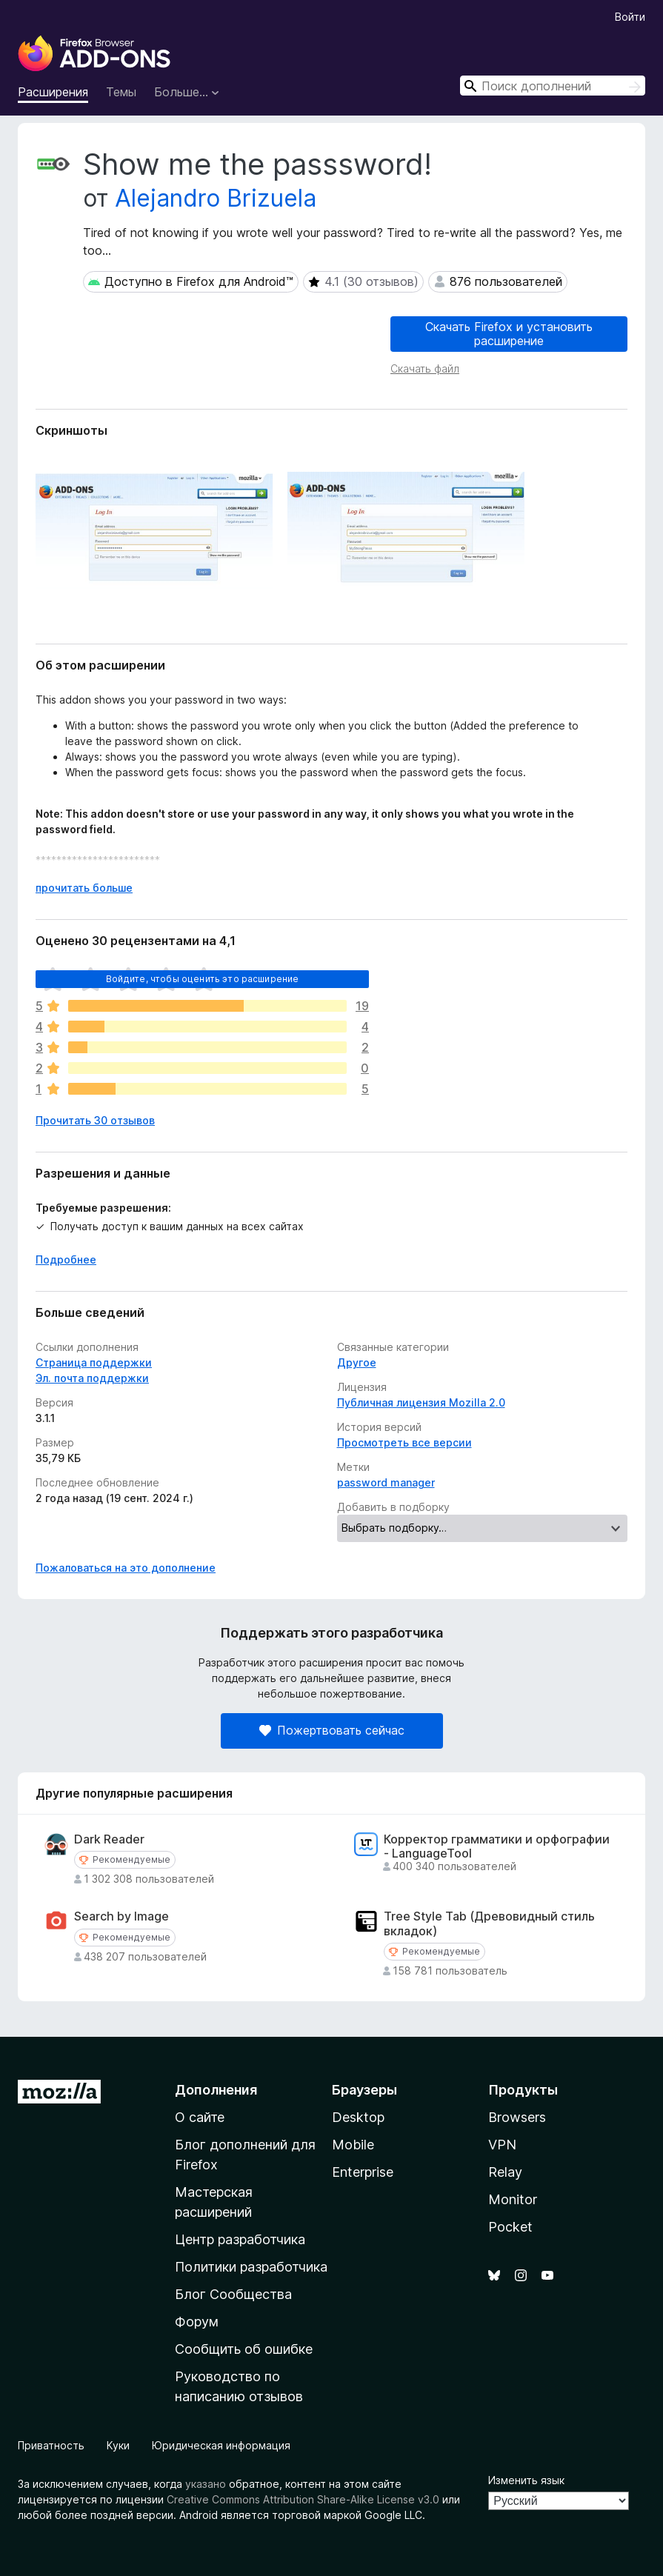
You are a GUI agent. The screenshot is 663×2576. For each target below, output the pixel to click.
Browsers (517, 2117)
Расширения (53, 91)
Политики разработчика (251, 2267)
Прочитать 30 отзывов (95, 1120)
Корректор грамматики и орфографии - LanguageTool (497, 1846)
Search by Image (121, 1916)
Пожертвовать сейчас (331, 1730)
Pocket (510, 2227)
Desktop (358, 2117)
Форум (197, 2321)
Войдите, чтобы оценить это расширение (202, 978)
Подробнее (66, 1259)
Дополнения (216, 2090)
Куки (118, 2445)
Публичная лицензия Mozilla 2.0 (421, 1402)
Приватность (51, 2445)
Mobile (353, 2144)
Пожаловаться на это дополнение (126, 1567)
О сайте (199, 2117)
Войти (630, 16)
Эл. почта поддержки (92, 1378)
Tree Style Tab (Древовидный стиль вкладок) (489, 1923)
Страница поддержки (94, 1362)
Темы (121, 91)
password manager (386, 1482)
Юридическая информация (221, 2445)
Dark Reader (109, 1839)
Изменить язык (526, 2480)
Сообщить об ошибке (244, 2349)
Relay (505, 2172)
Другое (356, 1362)
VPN (502, 2144)
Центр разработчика (240, 2239)
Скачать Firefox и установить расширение (509, 333)
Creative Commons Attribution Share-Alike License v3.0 (303, 2499)
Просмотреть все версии (404, 1442)
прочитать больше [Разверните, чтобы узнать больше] (84, 887)
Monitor (512, 2199)
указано (205, 2483)
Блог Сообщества (233, 2294)
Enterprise (362, 2172)
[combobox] (552, 86)
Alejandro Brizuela (215, 198)
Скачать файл (424, 368)
